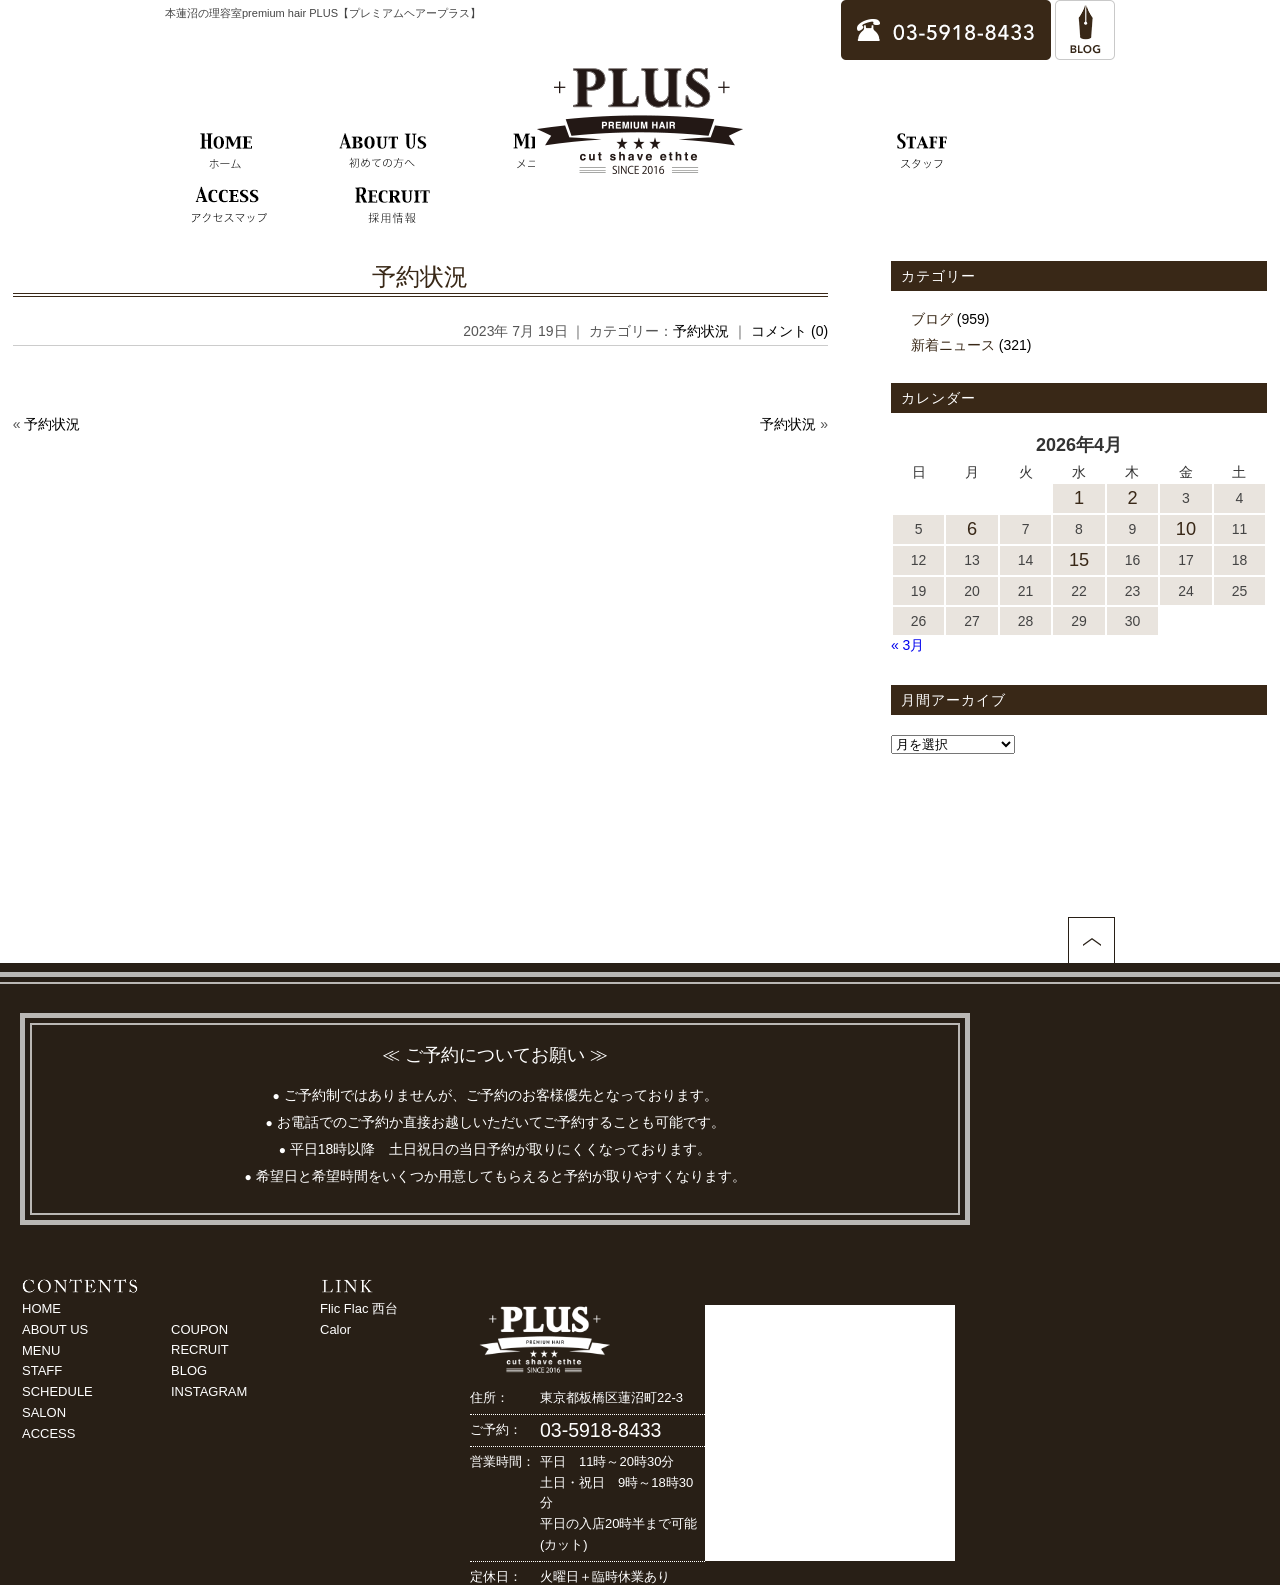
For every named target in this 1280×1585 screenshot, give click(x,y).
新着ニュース (953, 345)
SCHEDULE (57, 1391)
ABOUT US (55, 1329)
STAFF (42, 1370)
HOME (41, 1308)
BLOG (189, 1370)
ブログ (932, 319)
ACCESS (48, 1433)
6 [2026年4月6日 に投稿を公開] (972, 529)
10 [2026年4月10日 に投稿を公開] (1186, 529)
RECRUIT (200, 1349)
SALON (44, 1412)
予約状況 (420, 276)
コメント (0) (789, 331)
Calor (335, 1329)
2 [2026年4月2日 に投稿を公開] (1132, 498)
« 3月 (907, 645)
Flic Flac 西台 (359, 1308)
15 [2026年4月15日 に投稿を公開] (1079, 560)
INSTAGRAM (209, 1391)
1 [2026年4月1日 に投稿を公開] (1079, 498)
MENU (41, 1350)
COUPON (199, 1329)
